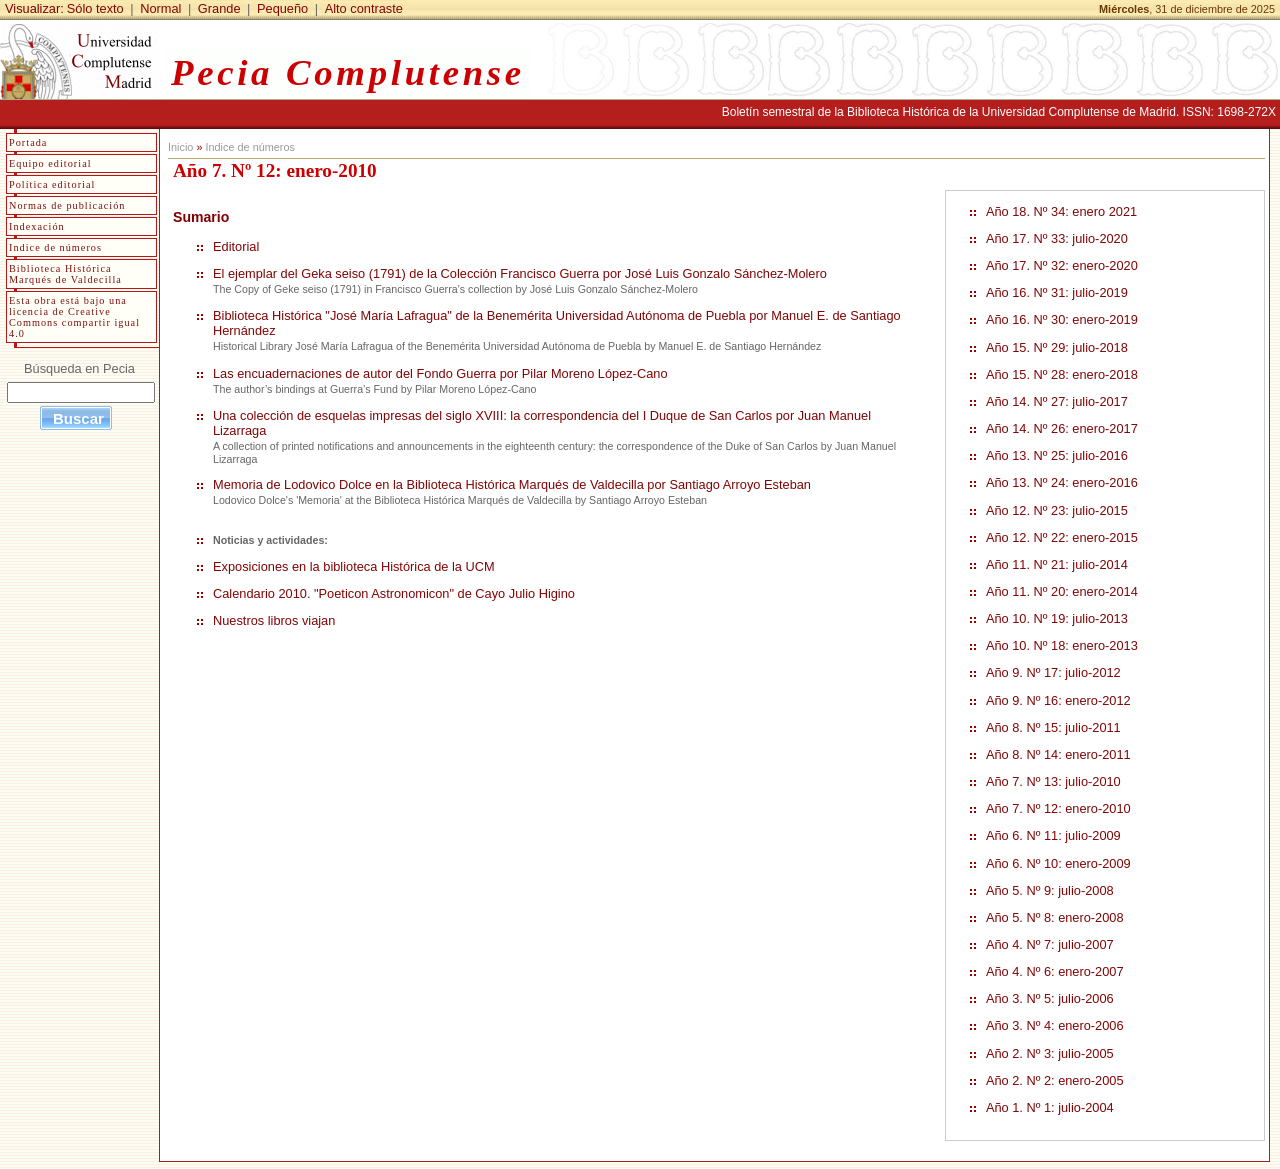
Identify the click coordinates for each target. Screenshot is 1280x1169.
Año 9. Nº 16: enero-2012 (1058, 700)
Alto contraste (364, 8)
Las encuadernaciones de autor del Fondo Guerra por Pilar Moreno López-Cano (440, 373)
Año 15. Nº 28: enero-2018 (1062, 374)
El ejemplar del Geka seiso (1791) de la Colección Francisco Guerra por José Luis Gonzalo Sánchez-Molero (520, 273)
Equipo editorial (50, 163)
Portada (28, 142)
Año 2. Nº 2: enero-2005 (1055, 1080)
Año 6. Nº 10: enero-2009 (1058, 863)
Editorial (236, 246)
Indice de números (249, 147)
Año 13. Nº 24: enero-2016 (1062, 482)
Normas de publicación (67, 205)
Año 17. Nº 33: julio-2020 (1057, 238)
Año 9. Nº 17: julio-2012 (1053, 672)
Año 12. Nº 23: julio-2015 (1057, 510)
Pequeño (282, 8)
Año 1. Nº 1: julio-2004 (1050, 1107)
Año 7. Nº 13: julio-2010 (1053, 781)
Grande (219, 8)
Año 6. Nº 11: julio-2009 (1053, 835)
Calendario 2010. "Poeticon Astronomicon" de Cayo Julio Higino (394, 593)
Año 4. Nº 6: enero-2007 (1055, 971)
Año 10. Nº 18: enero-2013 (1062, 645)
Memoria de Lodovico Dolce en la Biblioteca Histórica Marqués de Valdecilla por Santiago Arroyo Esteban (512, 484)
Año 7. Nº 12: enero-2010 (1058, 808)
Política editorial (52, 184)
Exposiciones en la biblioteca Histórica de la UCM (354, 566)
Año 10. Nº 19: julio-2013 (1057, 618)
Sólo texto (95, 8)
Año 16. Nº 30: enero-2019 (1062, 319)
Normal (160, 8)
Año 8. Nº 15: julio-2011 (1053, 727)
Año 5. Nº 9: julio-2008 (1050, 890)
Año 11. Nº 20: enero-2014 (1062, 591)
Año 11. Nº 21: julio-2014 (1057, 564)
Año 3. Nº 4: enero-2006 (1055, 1025)
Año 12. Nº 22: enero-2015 (1062, 537)
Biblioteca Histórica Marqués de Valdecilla (65, 274)
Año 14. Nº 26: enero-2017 (1062, 428)
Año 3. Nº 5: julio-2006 (1050, 998)
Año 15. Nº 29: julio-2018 (1057, 347)
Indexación (37, 226)
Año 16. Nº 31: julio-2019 (1057, 292)
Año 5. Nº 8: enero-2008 (1055, 917)
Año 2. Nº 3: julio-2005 (1050, 1053)
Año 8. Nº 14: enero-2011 (1058, 754)
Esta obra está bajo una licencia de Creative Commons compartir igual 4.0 (74, 317)
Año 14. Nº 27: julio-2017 (1057, 401)
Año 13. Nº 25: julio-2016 (1057, 455)
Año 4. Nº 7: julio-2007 (1050, 944)
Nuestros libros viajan (274, 620)
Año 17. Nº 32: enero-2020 (1062, 265)
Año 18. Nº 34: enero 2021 (1061, 211)
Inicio (180, 147)
